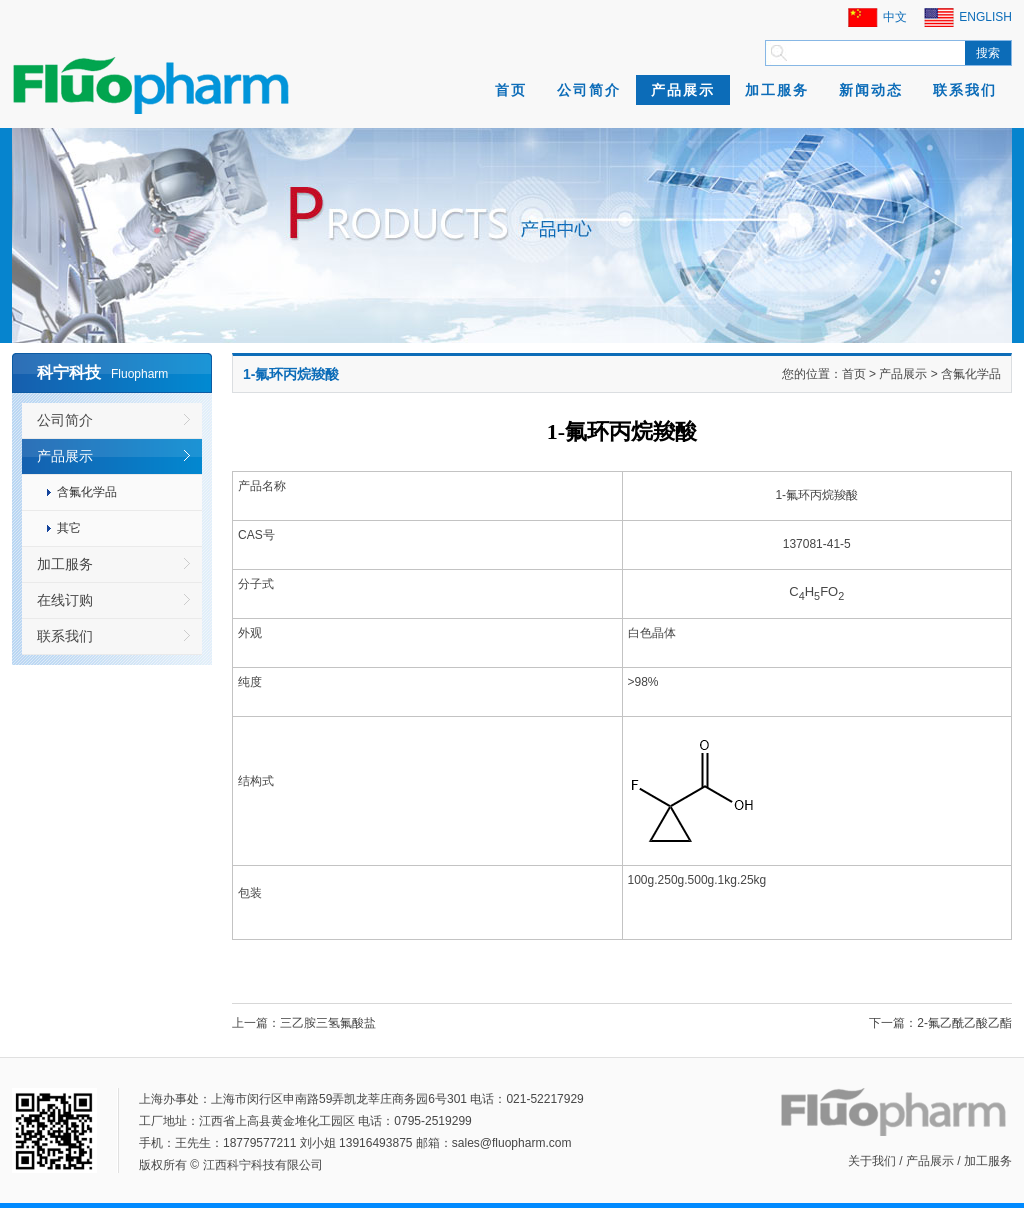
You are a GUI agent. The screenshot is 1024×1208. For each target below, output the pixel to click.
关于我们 (872, 1161)
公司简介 (589, 90)
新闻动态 (871, 90)
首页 (511, 90)
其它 (69, 528)
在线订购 (65, 600)
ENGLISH (985, 17)
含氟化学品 (87, 492)
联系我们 (965, 90)
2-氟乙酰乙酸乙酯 (964, 1023)
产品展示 (683, 90)
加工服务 (777, 90)
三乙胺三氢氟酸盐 (328, 1023)
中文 (895, 17)
